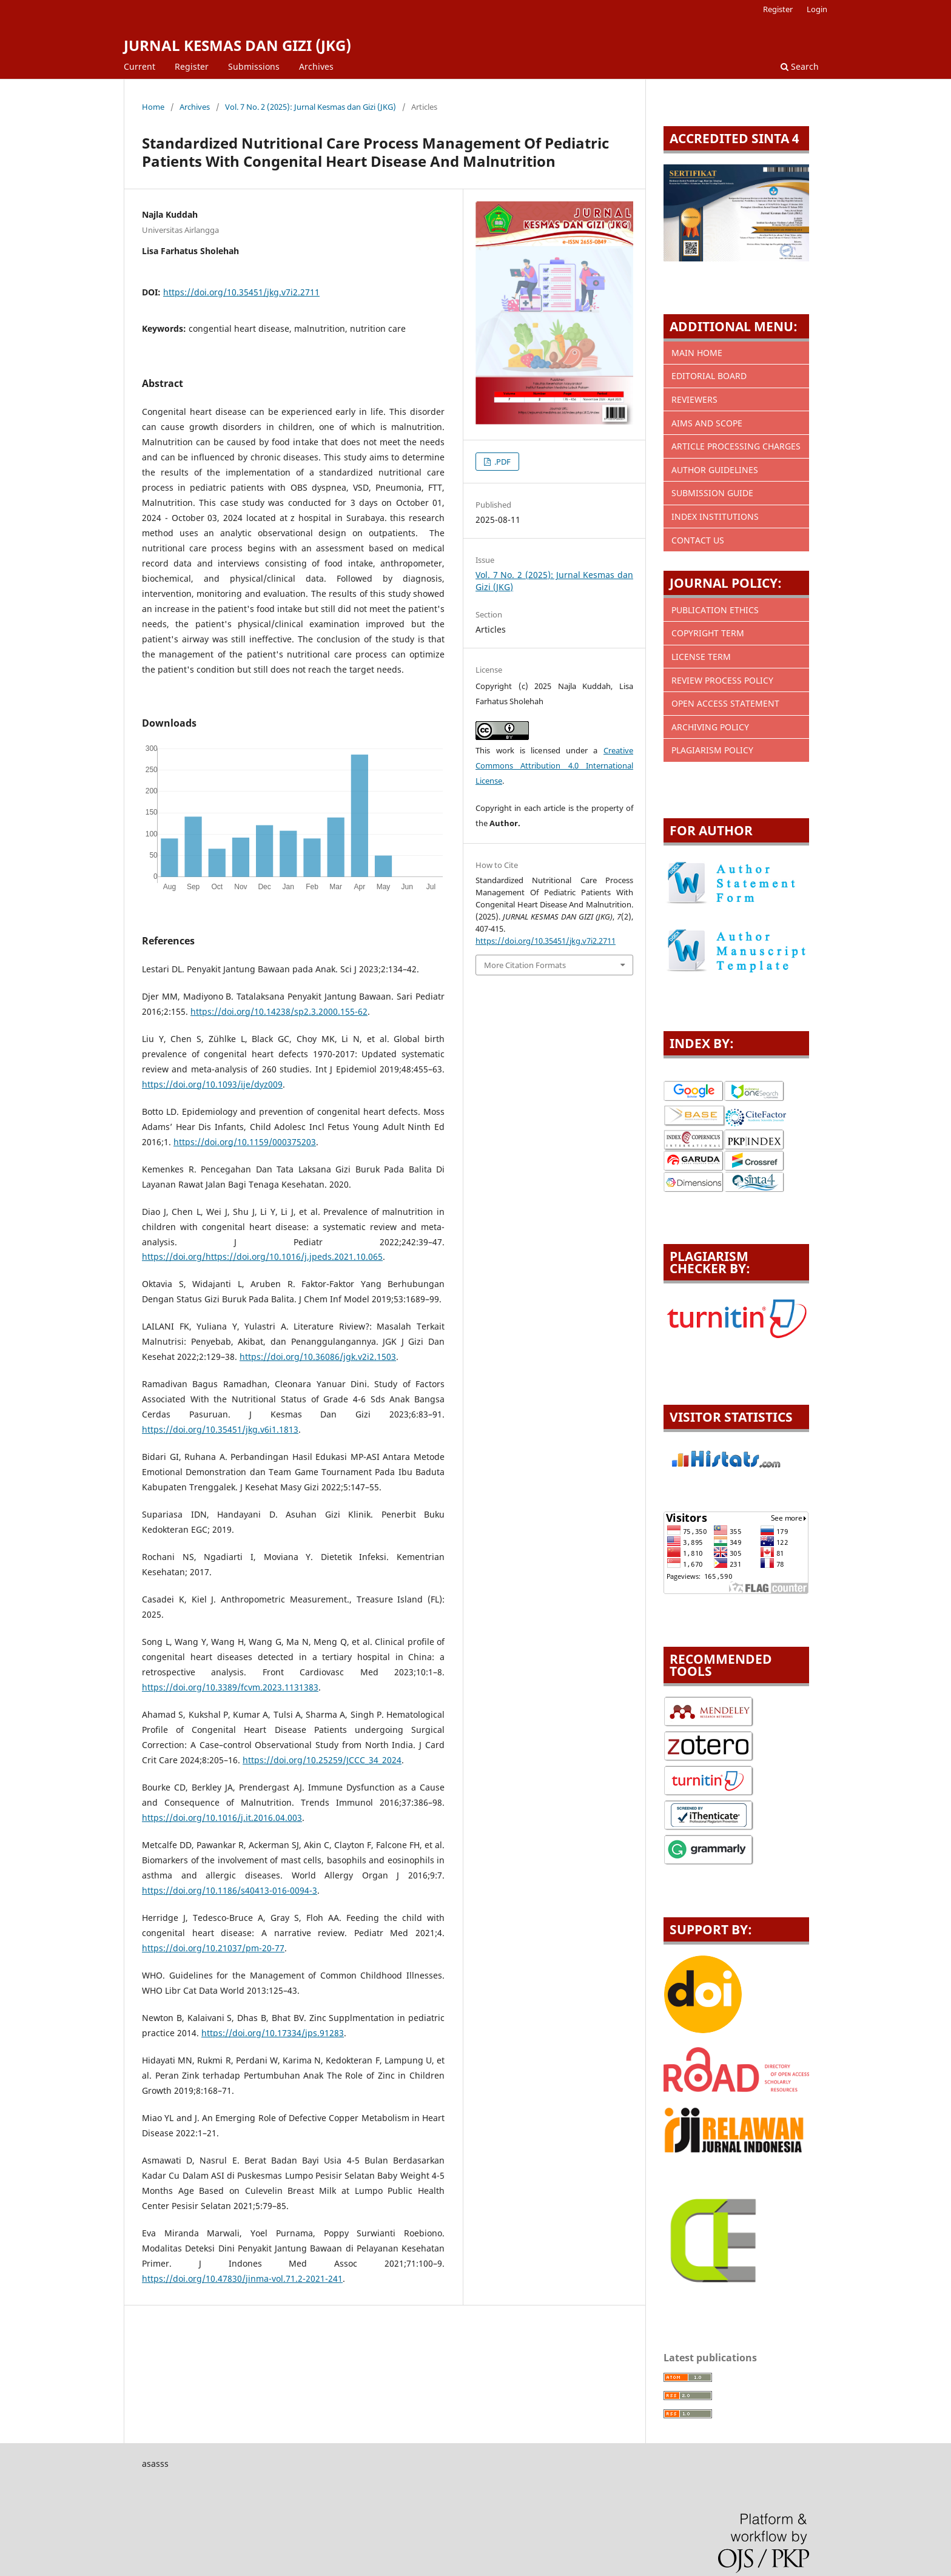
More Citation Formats (525, 965)
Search (800, 66)
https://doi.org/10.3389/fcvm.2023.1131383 (230, 1687)
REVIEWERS (694, 399)
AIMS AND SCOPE (706, 423)
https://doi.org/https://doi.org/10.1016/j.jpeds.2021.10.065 (262, 1256)
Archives (316, 66)
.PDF (501, 461)
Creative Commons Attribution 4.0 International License (554, 765)
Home (153, 106)
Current (139, 66)
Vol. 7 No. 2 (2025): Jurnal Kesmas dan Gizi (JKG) (310, 106)
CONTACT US (697, 540)
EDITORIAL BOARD (709, 376)
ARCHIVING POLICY (710, 727)
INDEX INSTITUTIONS (715, 516)
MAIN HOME (696, 352)
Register (192, 66)
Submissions (254, 66)
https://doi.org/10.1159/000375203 (244, 1142)
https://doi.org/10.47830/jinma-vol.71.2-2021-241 (242, 2278)
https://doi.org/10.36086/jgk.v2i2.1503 (318, 1356)
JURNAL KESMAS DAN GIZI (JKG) (237, 45)
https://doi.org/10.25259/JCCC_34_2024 (322, 1760)
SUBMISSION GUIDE (712, 493)
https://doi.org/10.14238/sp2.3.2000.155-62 (279, 1011)
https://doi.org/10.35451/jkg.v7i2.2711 (241, 292)
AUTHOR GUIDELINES (714, 470)
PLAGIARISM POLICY (712, 750)
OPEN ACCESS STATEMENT (725, 703)
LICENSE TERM (701, 656)
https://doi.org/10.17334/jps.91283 (272, 2033)
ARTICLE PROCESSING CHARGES (736, 446)
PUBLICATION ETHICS (715, 610)
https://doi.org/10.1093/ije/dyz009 (212, 1084)
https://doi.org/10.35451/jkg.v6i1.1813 (220, 1429)
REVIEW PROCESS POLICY (722, 680)
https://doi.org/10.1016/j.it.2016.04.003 (222, 1817)
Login (817, 9)
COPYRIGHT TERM (707, 633)
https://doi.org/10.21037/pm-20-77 (213, 1948)
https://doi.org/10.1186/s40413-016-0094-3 (229, 1890)
